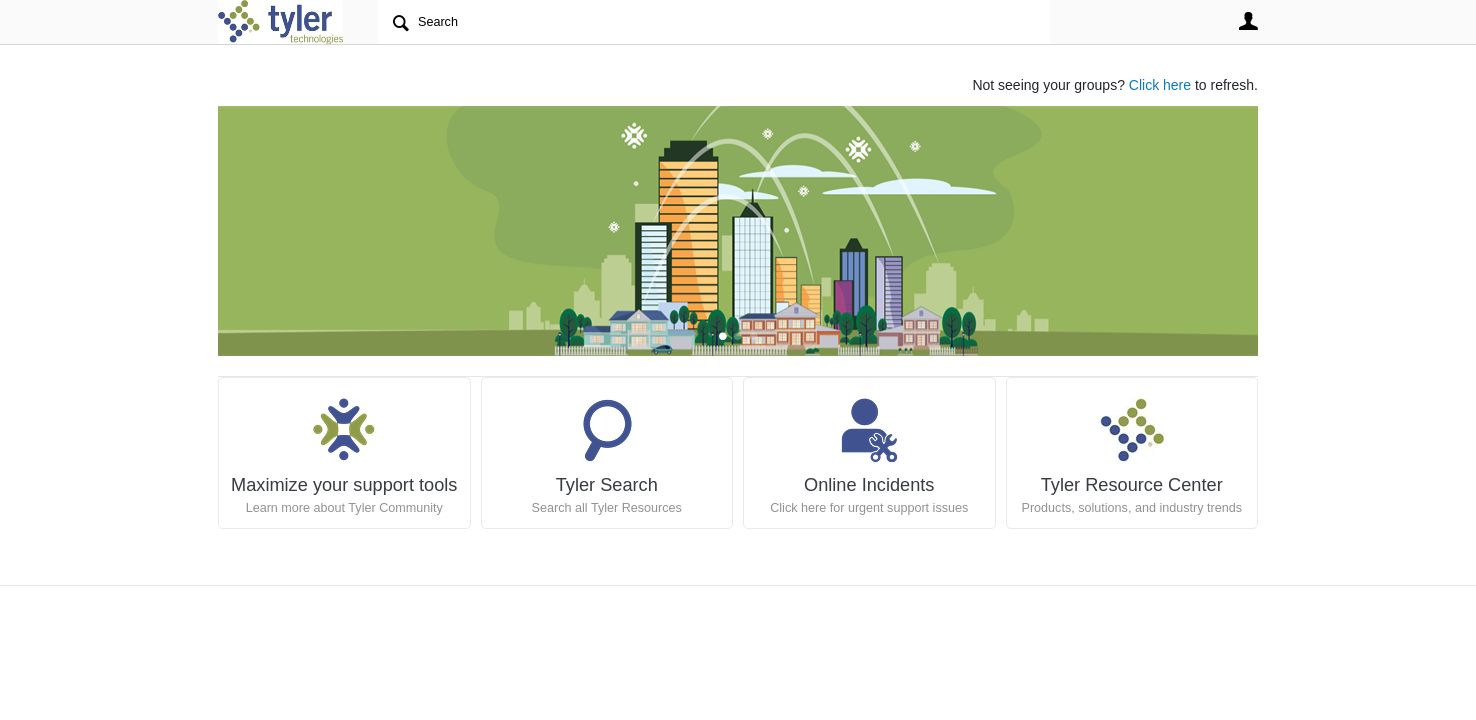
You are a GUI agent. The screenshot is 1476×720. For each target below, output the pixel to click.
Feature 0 (722, 337)
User (1248, 21)
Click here (1160, 85)
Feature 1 (738, 337)
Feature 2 (753, 337)
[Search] (714, 22)
